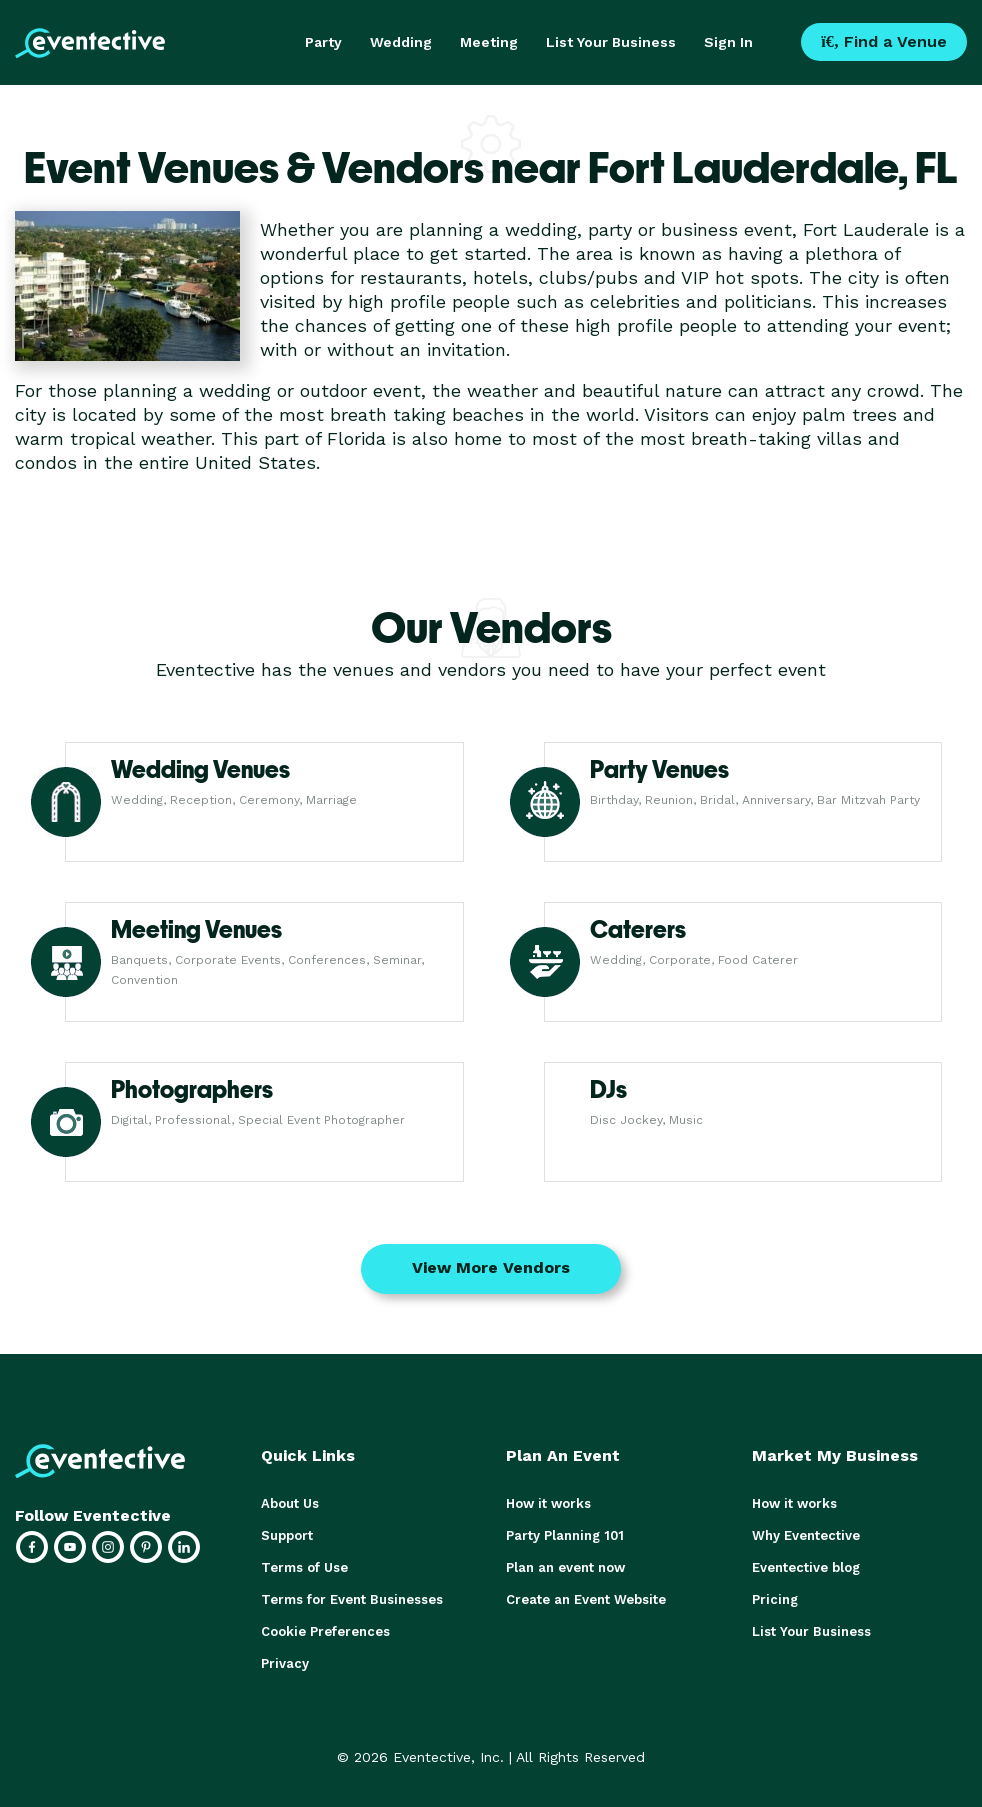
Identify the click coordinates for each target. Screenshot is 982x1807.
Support (287, 1535)
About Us (290, 1503)
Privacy (285, 1663)
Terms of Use (304, 1567)
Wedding (401, 42)
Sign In (728, 42)
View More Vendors (491, 1267)
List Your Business (611, 42)
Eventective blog (806, 1567)
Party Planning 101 (565, 1535)
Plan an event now (565, 1567)
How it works (548, 1503)
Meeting (489, 42)
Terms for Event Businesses (352, 1599)
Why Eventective (806, 1535)
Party (323, 42)
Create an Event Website (586, 1599)
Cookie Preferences (325, 1631)
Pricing (775, 1599)
